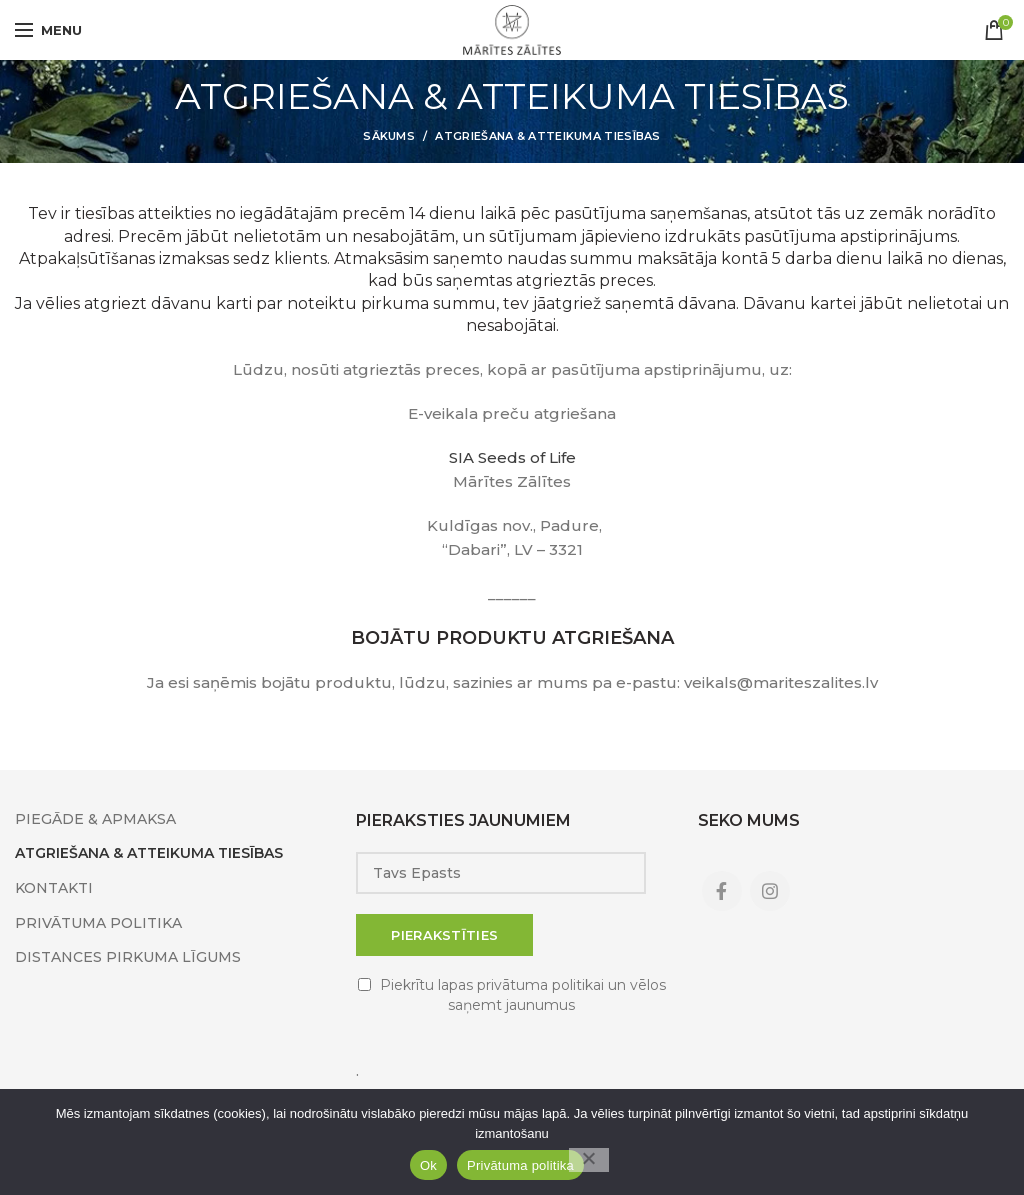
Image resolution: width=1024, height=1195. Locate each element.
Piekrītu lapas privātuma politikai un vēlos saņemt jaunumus (523, 995)
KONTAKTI (54, 888)
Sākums (389, 136)
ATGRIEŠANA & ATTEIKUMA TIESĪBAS (149, 853)
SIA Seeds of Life (512, 457)
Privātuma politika (520, 1165)
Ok (428, 1165)
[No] (589, 1160)
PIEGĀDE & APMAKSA (95, 819)
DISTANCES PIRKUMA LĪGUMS (128, 957)
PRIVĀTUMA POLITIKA (98, 923)
